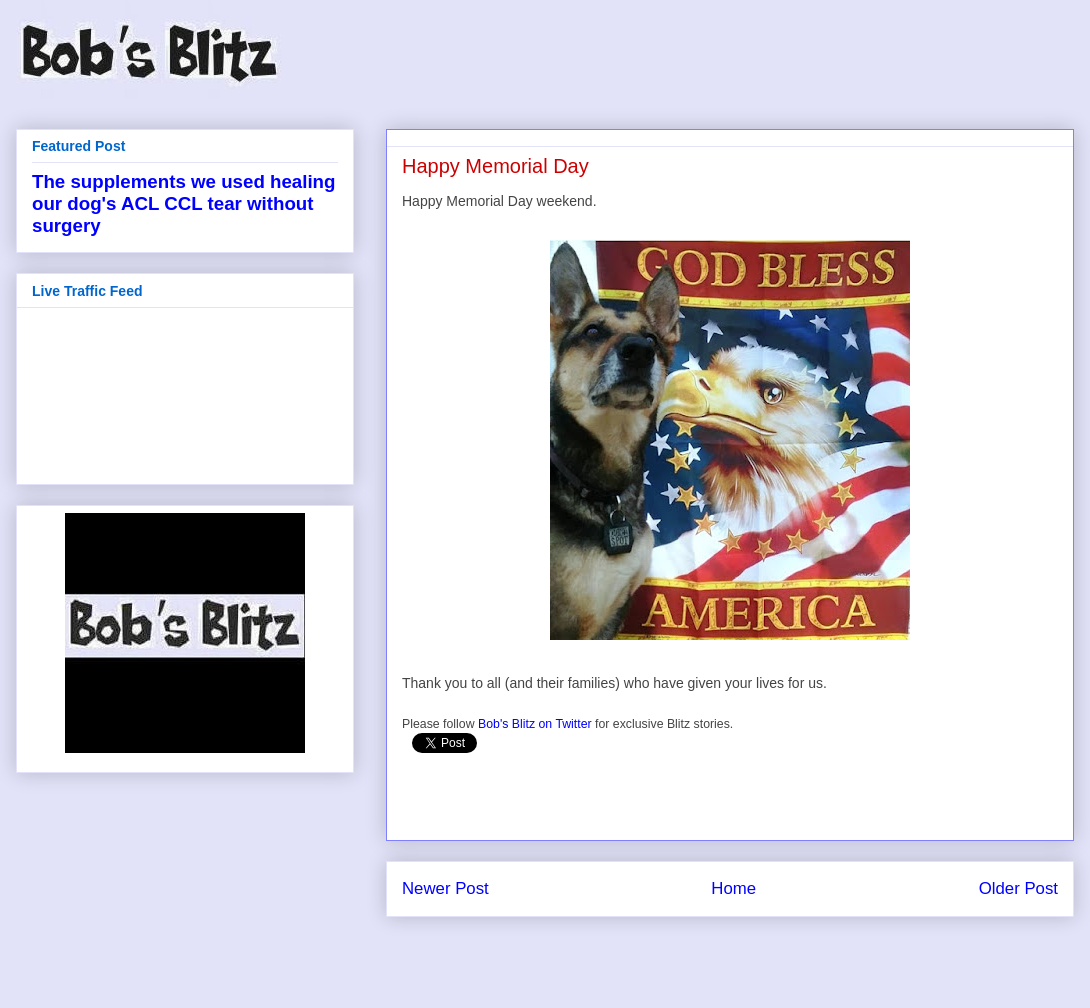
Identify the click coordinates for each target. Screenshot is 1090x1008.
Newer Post (445, 888)
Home (733, 888)
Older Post (1018, 888)
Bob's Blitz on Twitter (535, 724)
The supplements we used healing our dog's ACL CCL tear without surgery (183, 203)
